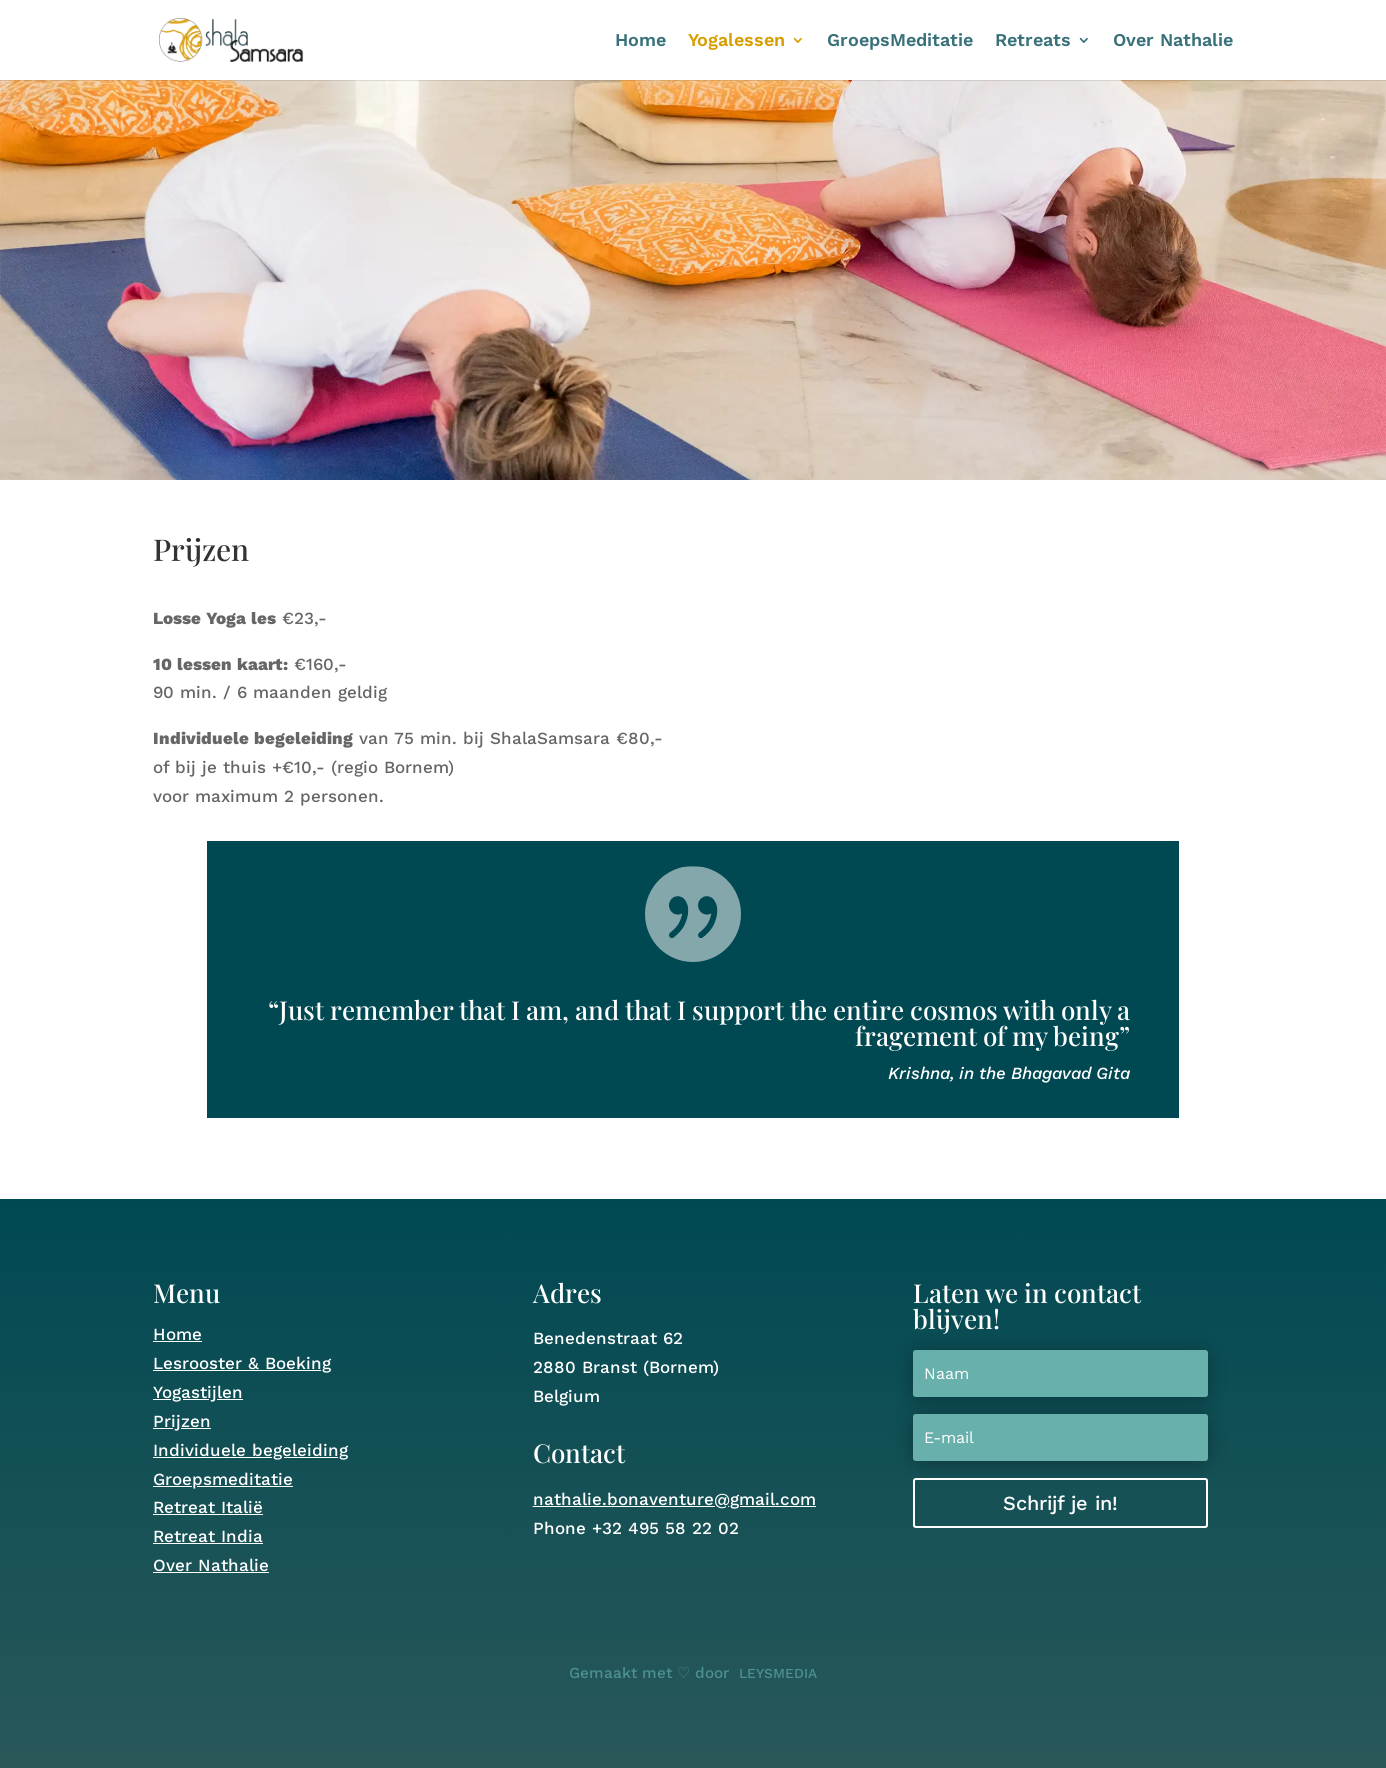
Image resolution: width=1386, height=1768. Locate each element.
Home (640, 41)
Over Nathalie (1173, 41)
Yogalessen (736, 41)
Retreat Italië (208, 1507)
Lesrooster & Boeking (242, 1363)
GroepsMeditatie (900, 41)
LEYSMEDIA (778, 1673)
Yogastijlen (198, 1392)
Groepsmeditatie (223, 1479)
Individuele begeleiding (250, 1450)
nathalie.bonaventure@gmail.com (674, 1499)
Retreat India (208, 1536)
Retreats (1033, 41)
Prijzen (182, 1421)
